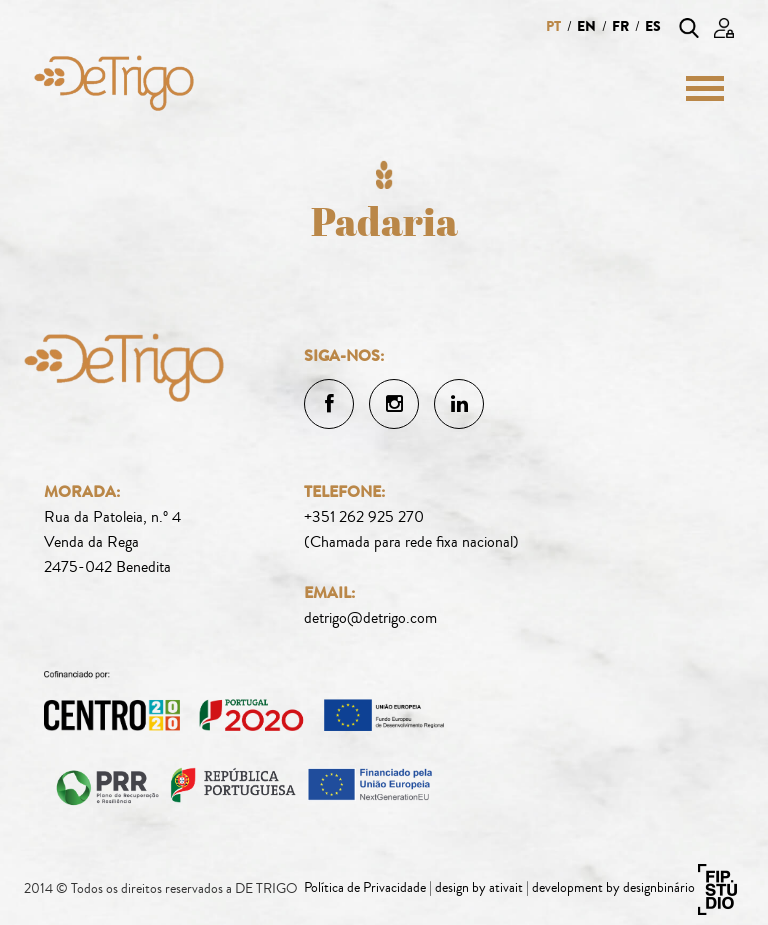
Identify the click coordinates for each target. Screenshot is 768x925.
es (653, 26)
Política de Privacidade (365, 888)
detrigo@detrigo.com (370, 618)
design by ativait (479, 888)
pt (553, 26)
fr (620, 26)
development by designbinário (613, 888)
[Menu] (697, 88)
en (586, 26)
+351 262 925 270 (364, 517)
